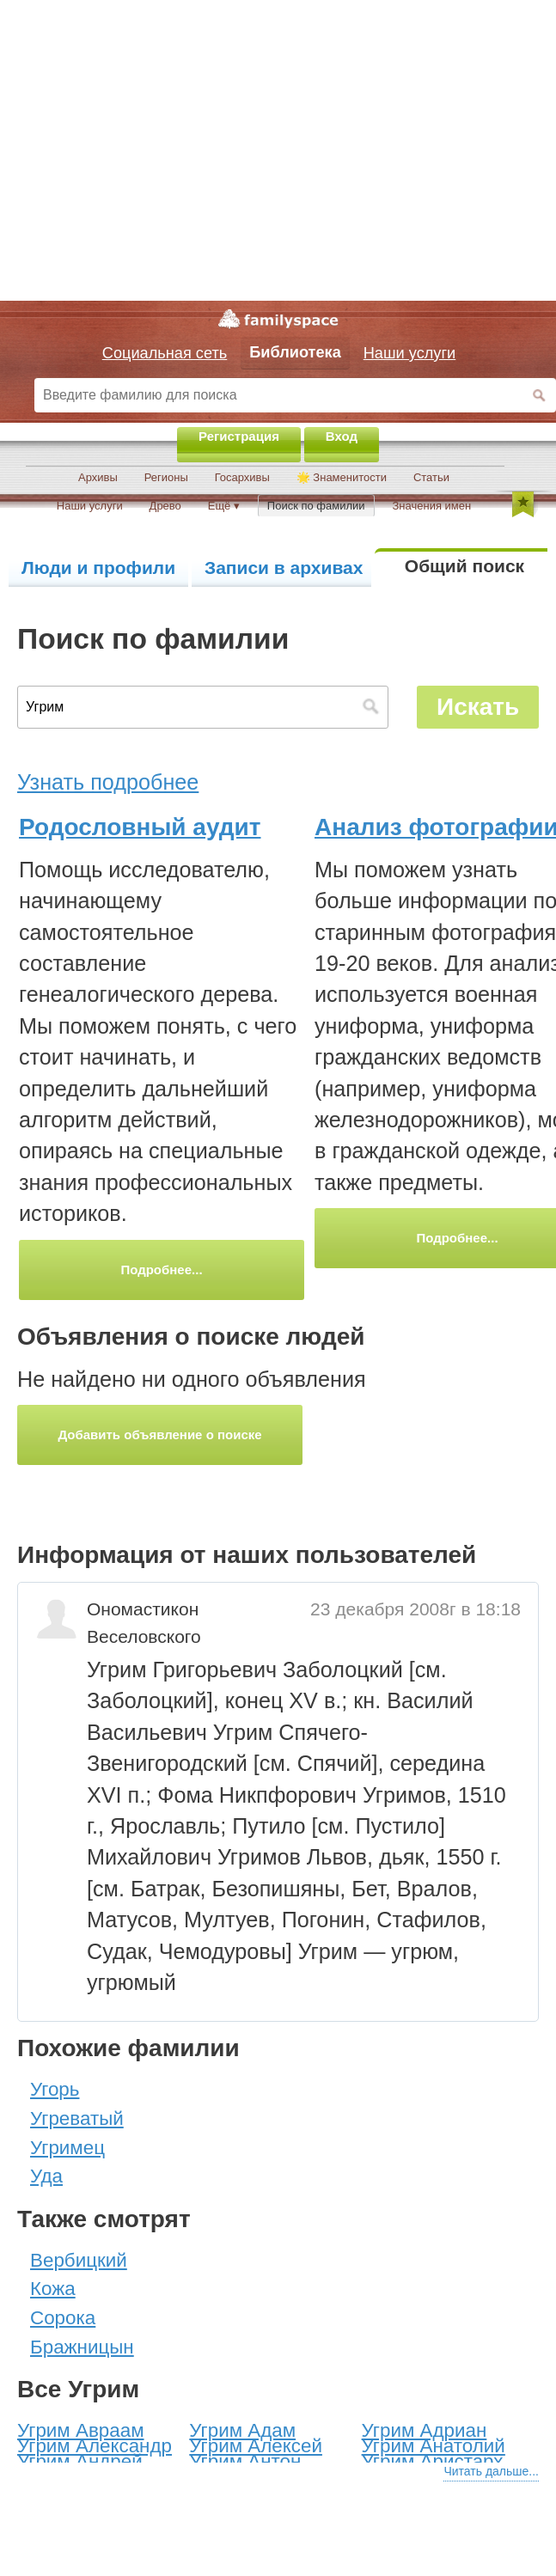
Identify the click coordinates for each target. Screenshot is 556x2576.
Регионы (166, 477)
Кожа (53, 2288)
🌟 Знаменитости (341, 477)
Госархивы (242, 477)
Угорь (54, 2089)
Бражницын (82, 2347)
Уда (46, 2176)
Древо (165, 505)
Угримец (67, 2147)
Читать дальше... (491, 2471)
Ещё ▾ (224, 505)
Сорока (62, 2318)
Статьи (431, 477)
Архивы (98, 477)
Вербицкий (78, 2260)
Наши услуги (90, 505)
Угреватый (77, 2118)
